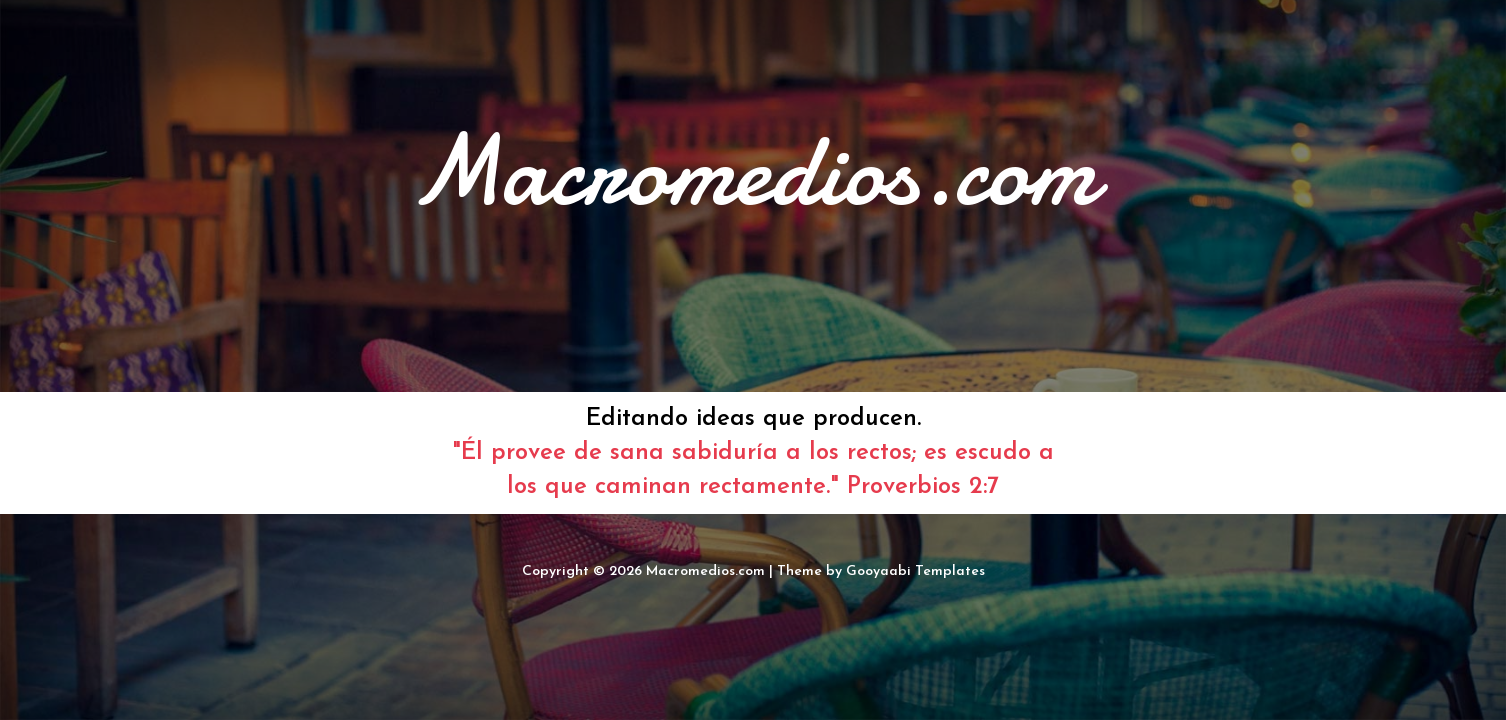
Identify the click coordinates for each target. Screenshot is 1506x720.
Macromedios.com (705, 571)
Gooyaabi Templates (915, 571)
